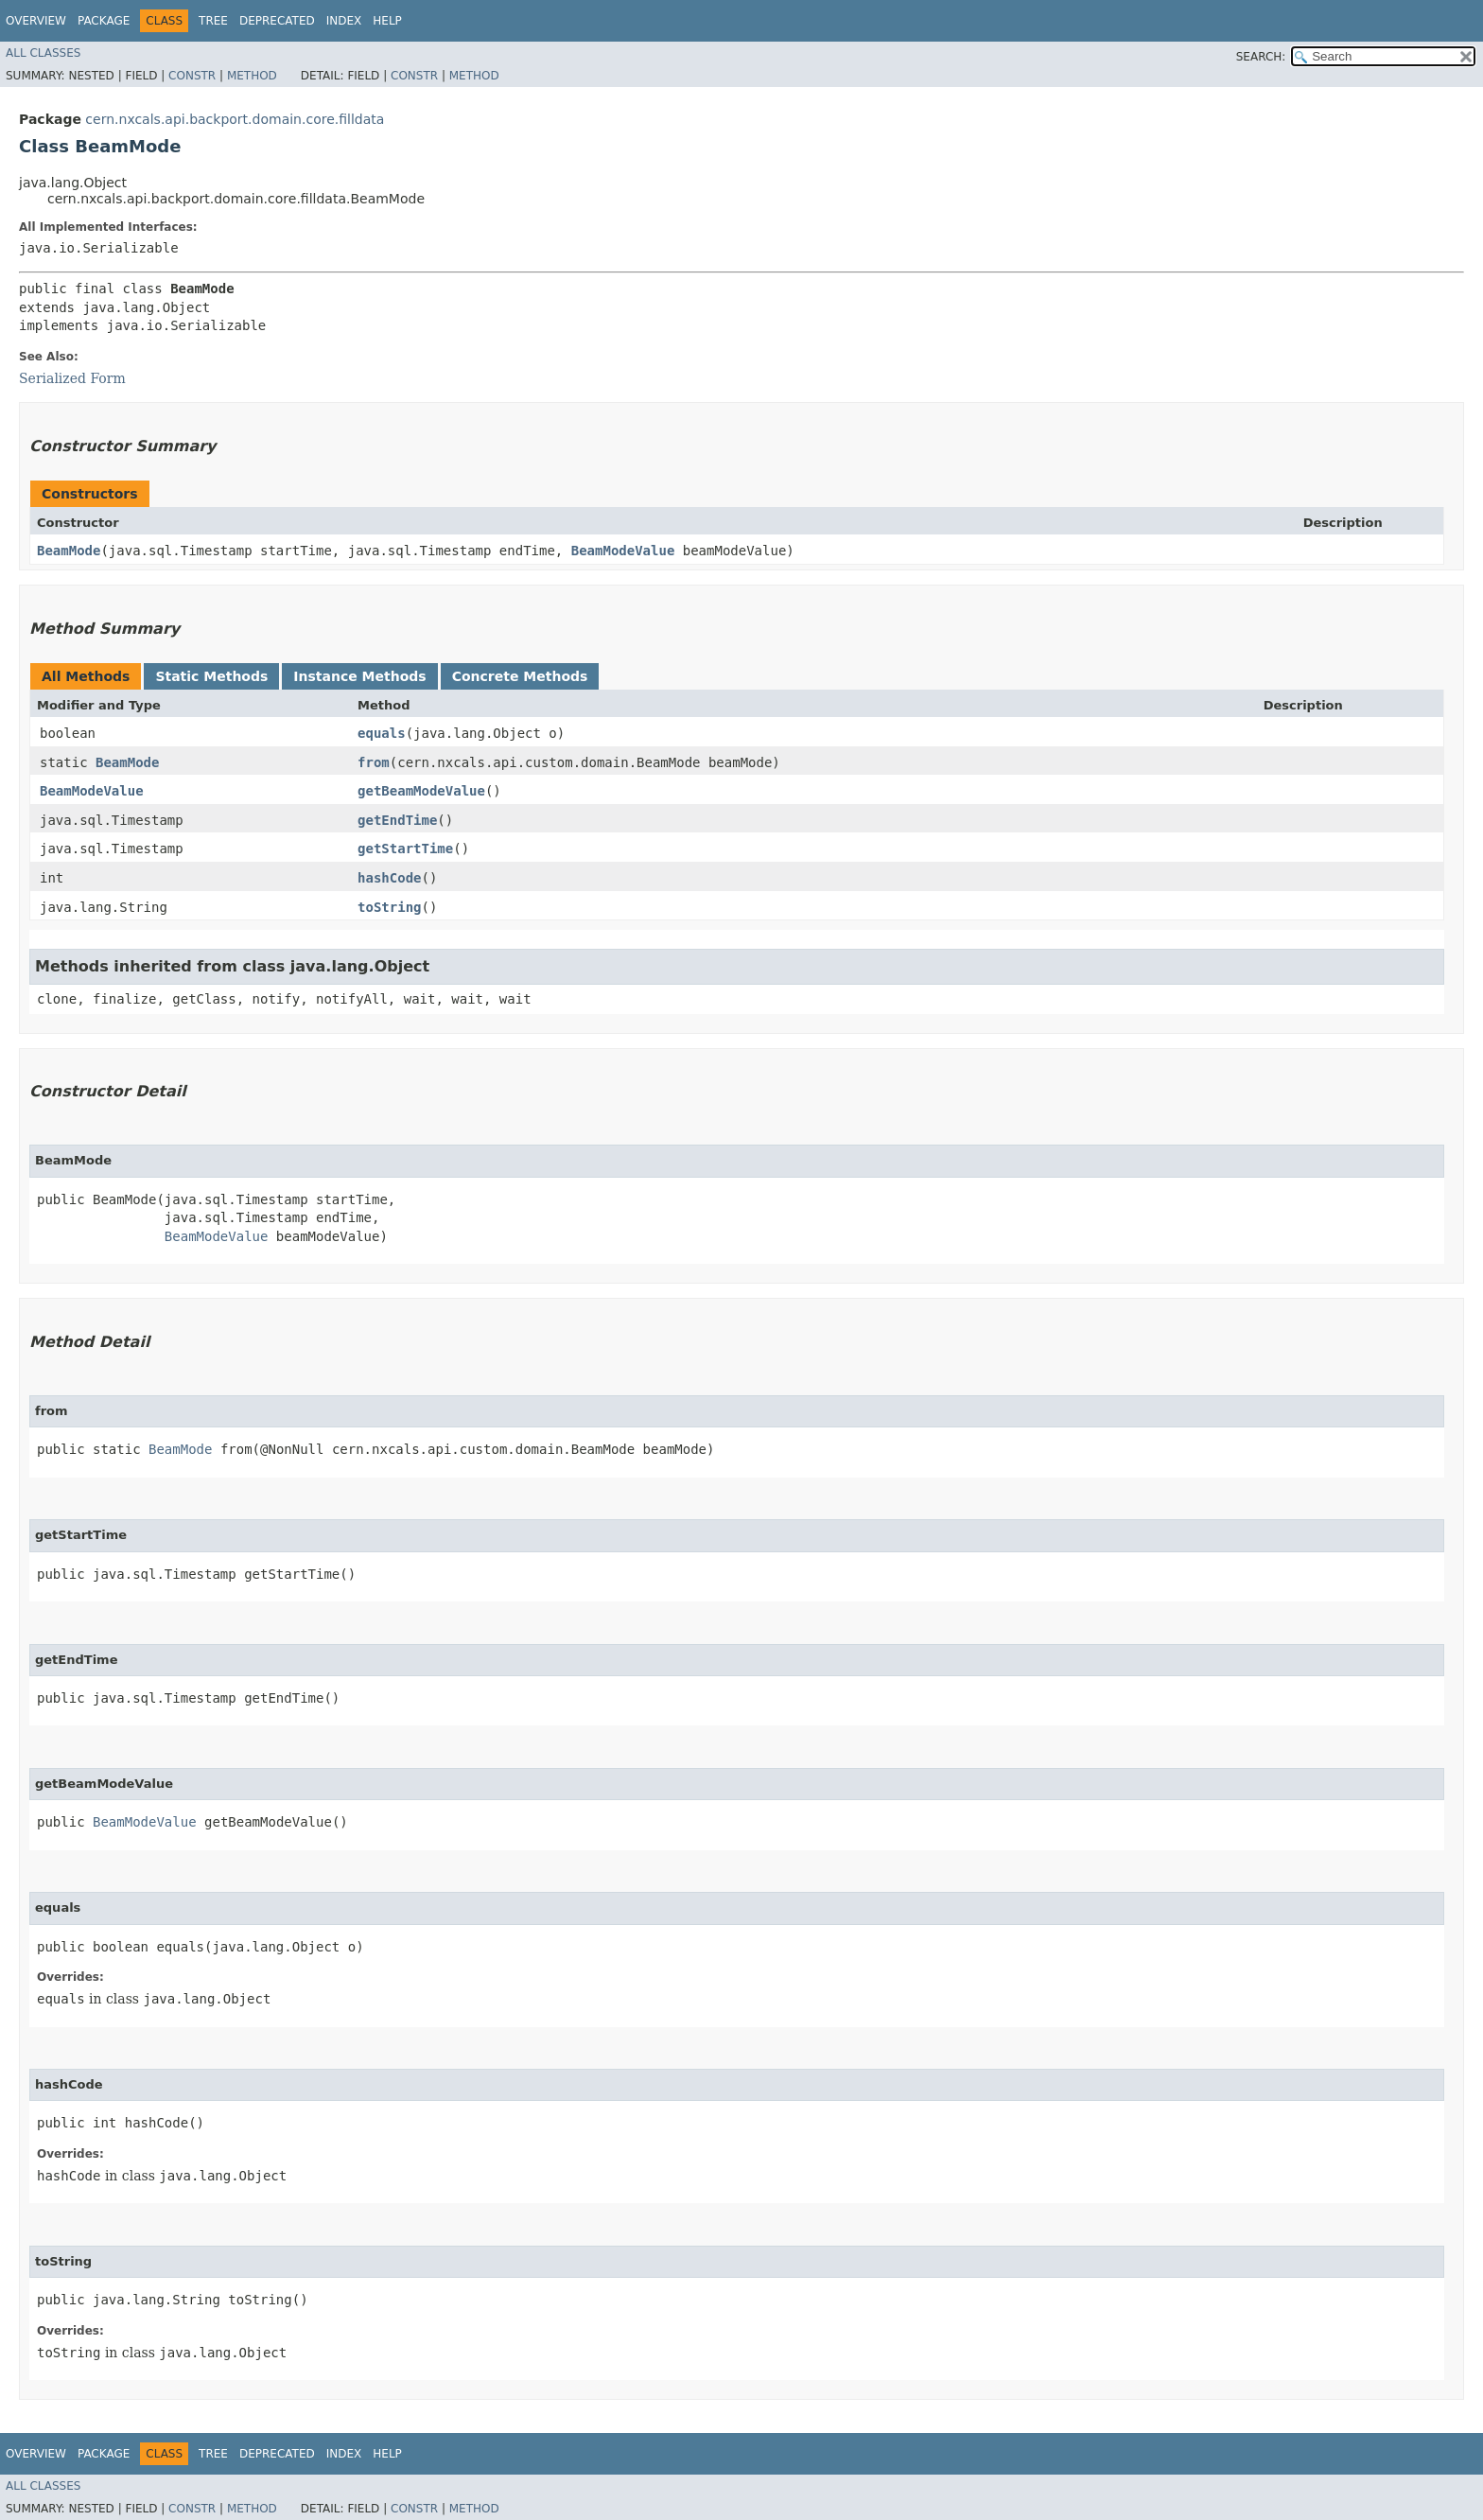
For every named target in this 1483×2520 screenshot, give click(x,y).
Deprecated (277, 20)
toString (389, 907)
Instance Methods (359, 676)
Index (344, 20)
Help (387, 20)
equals (382, 733)
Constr (192, 75)
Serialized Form (72, 378)
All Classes (43, 53)
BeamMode (68, 550)
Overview (36, 20)
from (374, 762)
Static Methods (211, 676)
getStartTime (405, 848)
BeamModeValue (623, 550)
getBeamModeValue (421, 790)
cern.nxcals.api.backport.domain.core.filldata (234, 119)
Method (252, 75)
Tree (213, 20)
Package (104, 20)
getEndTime (397, 820)
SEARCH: (1261, 56)
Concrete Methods (520, 676)
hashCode (389, 877)
